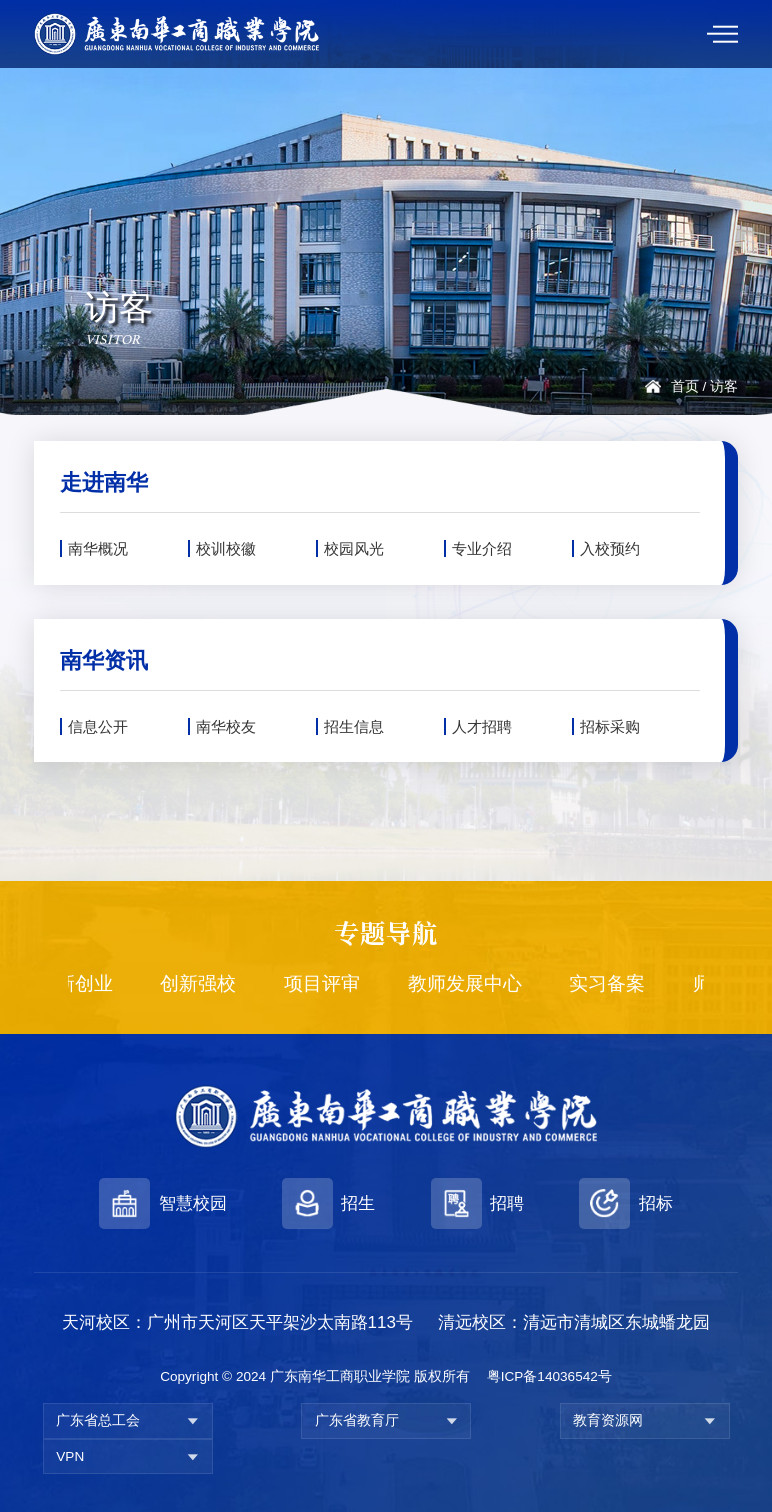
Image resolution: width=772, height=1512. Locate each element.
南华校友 (226, 726)
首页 (685, 386)
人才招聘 (482, 726)
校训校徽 (226, 548)
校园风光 (354, 548)
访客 (724, 386)
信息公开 (98, 726)
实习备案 (616, 983)
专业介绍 (482, 548)
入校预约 (610, 548)
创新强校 (207, 983)
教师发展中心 (473, 983)
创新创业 (83, 983)
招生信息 (354, 726)
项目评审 (330, 983)
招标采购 (610, 726)
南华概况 (98, 548)
